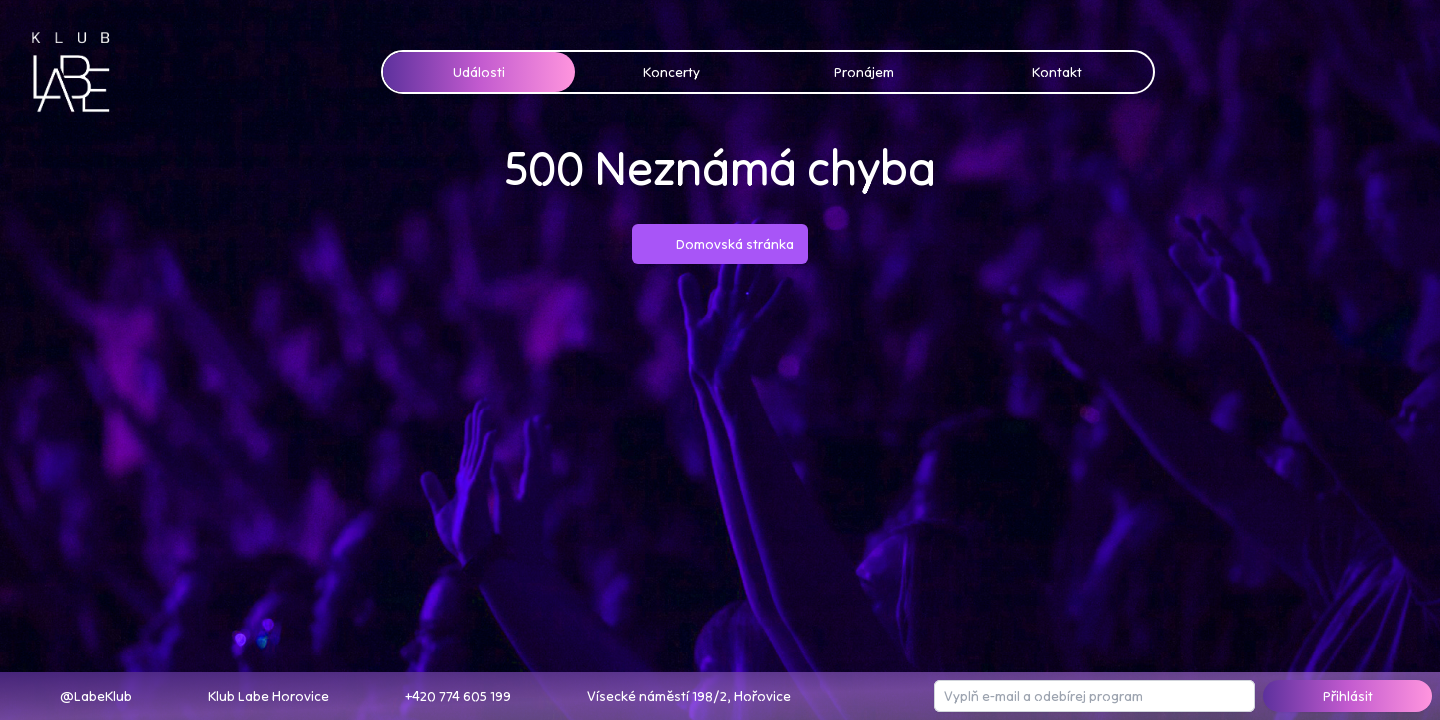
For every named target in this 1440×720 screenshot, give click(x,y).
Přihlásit (1343, 695)
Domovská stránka (720, 244)
